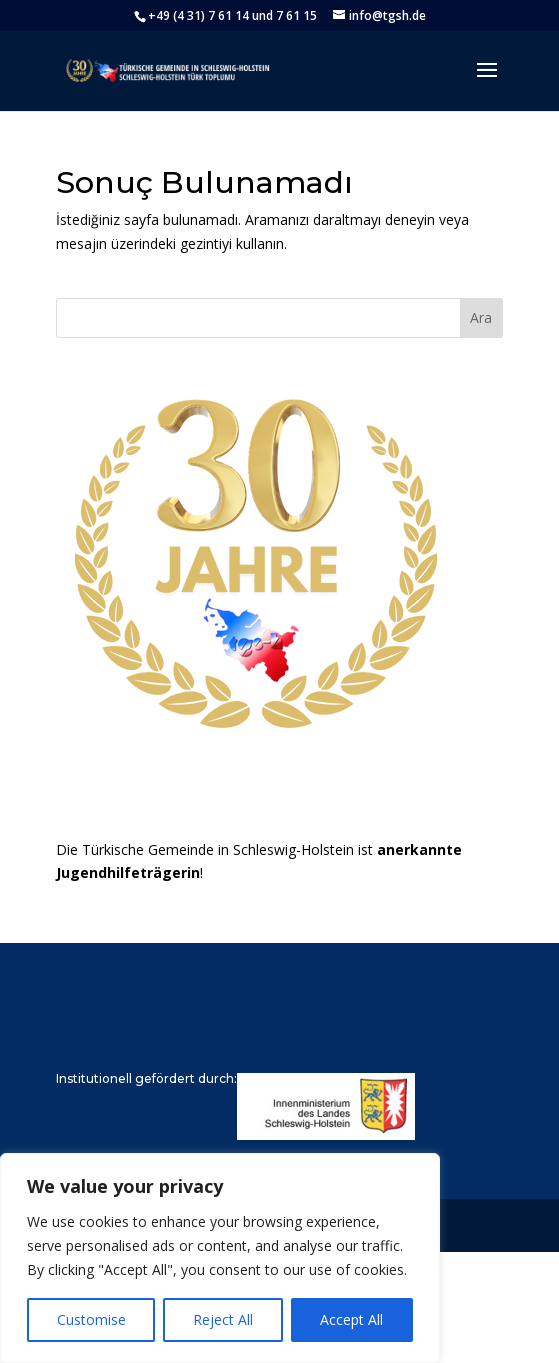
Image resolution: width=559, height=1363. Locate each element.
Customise (91, 1319)
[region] (220, 1258)
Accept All (351, 1319)
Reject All (223, 1319)
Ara (481, 317)
